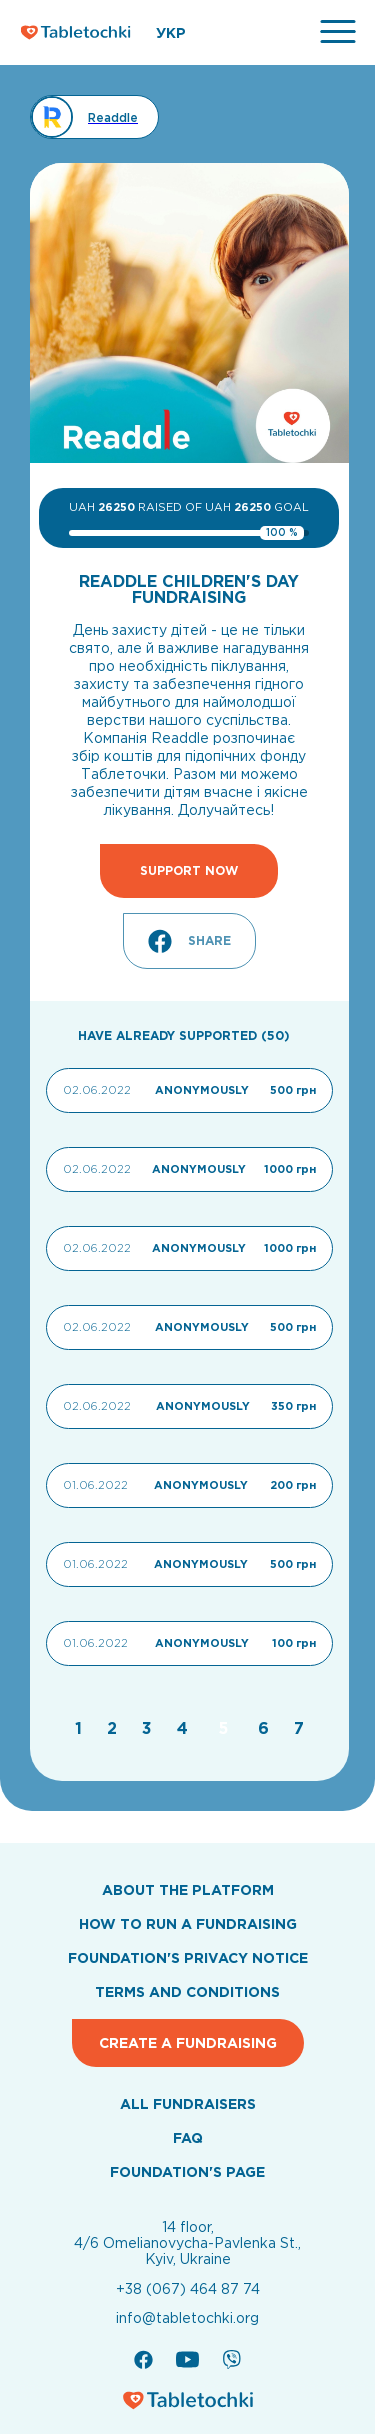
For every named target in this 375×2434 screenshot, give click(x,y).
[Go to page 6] (266, 1728)
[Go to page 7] (299, 1728)
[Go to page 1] (81, 1728)
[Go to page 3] (149, 1728)
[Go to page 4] (185, 1728)
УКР (171, 33)
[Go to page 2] (114, 1728)
